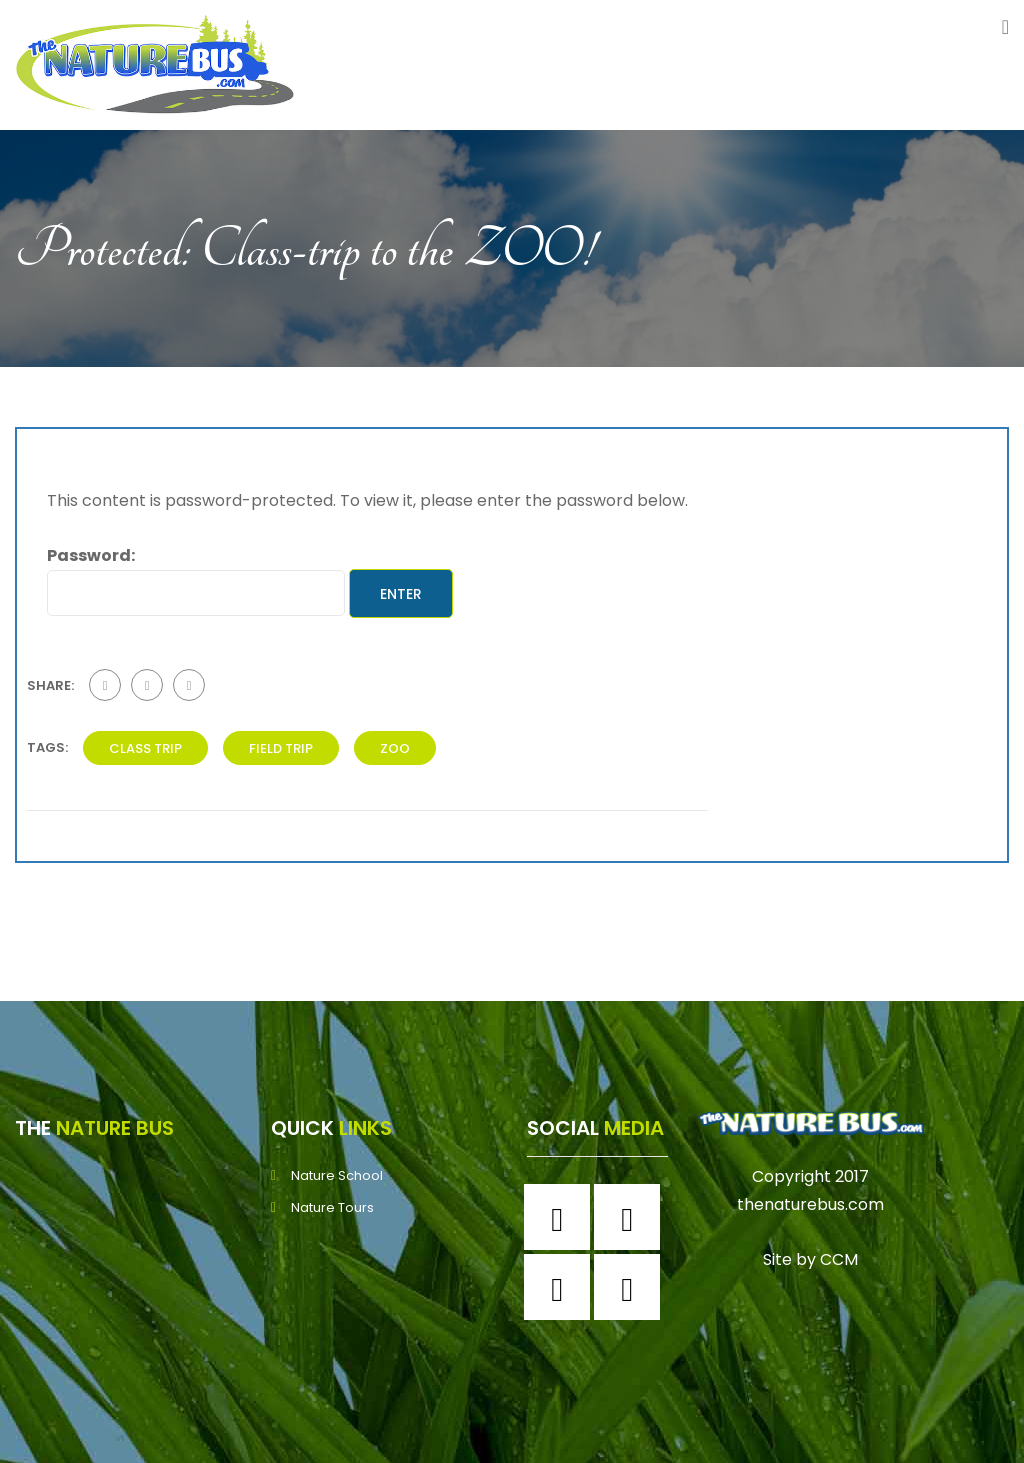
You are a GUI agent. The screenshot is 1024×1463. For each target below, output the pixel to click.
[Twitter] (562, 1287)
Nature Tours (332, 1207)
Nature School (337, 1175)
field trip (281, 748)
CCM (839, 1259)
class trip (145, 748)
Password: (196, 579)
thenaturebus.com (810, 1204)
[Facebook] (562, 1217)
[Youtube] (632, 1287)
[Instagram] (632, 1217)
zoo (395, 748)
